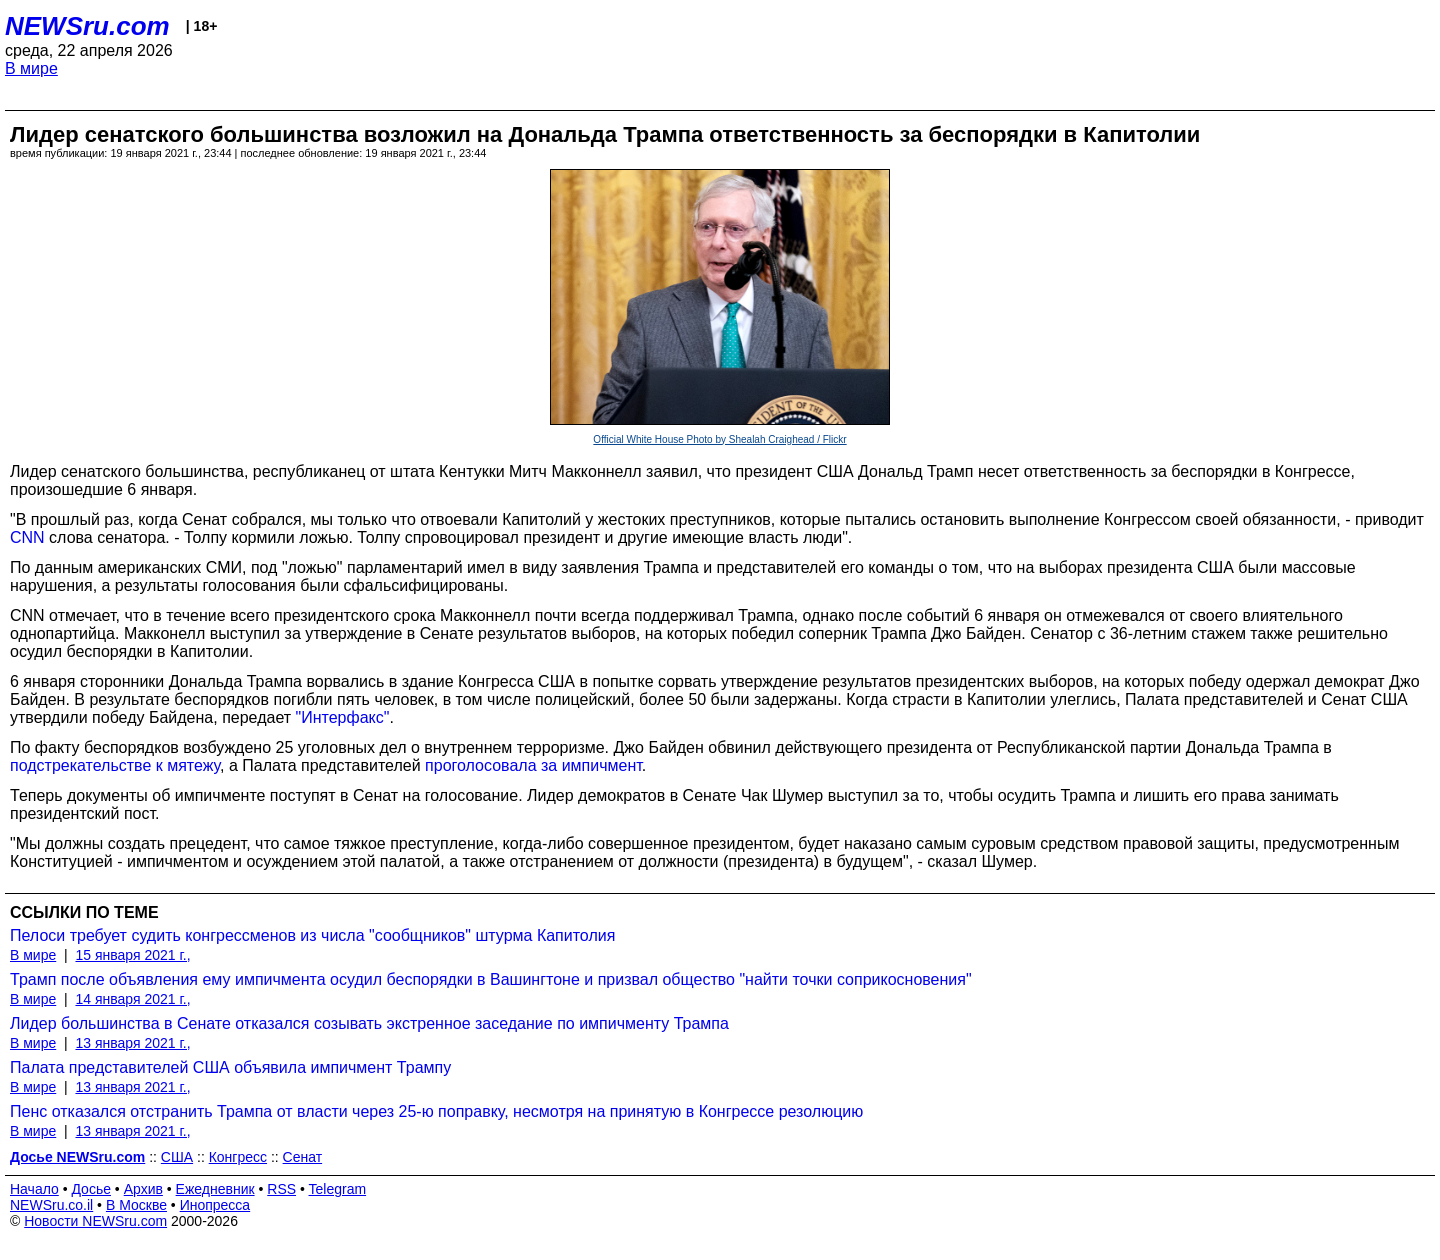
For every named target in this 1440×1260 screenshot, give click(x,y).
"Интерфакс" (343, 717)
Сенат (303, 1157)
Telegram (338, 1189)
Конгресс (238, 1157)
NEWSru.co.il (51, 1205)
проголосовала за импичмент (533, 765)
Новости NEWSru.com (95, 1221)
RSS (281, 1189)
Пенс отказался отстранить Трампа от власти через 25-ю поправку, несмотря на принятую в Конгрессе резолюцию (436, 1111)
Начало (34, 1189)
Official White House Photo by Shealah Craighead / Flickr (719, 439)
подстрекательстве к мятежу (115, 765)
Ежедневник (215, 1189)
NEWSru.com (87, 26)
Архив (143, 1189)
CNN (27, 537)
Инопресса (215, 1205)
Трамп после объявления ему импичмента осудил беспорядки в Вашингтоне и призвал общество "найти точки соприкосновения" (491, 979)
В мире (31, 68)
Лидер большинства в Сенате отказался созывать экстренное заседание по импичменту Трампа (369, 1023)
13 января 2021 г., (132, 1043)
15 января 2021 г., (132, 955)
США (177, 1157)
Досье (91, 1189)
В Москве (136, 1205)
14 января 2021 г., (132, 999)
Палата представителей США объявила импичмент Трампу (230, 1067)
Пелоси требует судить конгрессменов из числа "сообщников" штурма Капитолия (312, 935)
